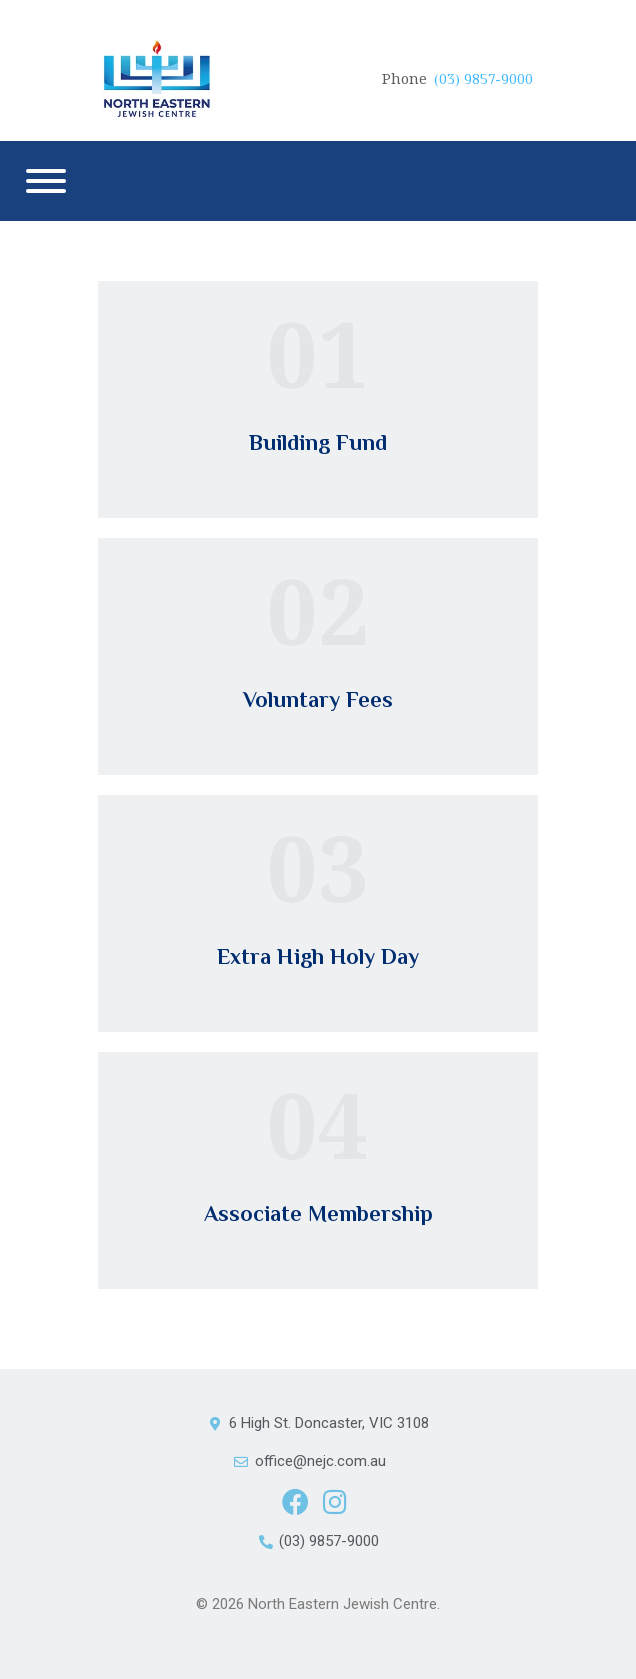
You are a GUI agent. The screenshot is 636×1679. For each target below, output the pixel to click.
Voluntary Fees (318, 699)
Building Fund (318, 442)
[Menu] (46, 181)
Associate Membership (318, 1213)
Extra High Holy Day (318, 956)
